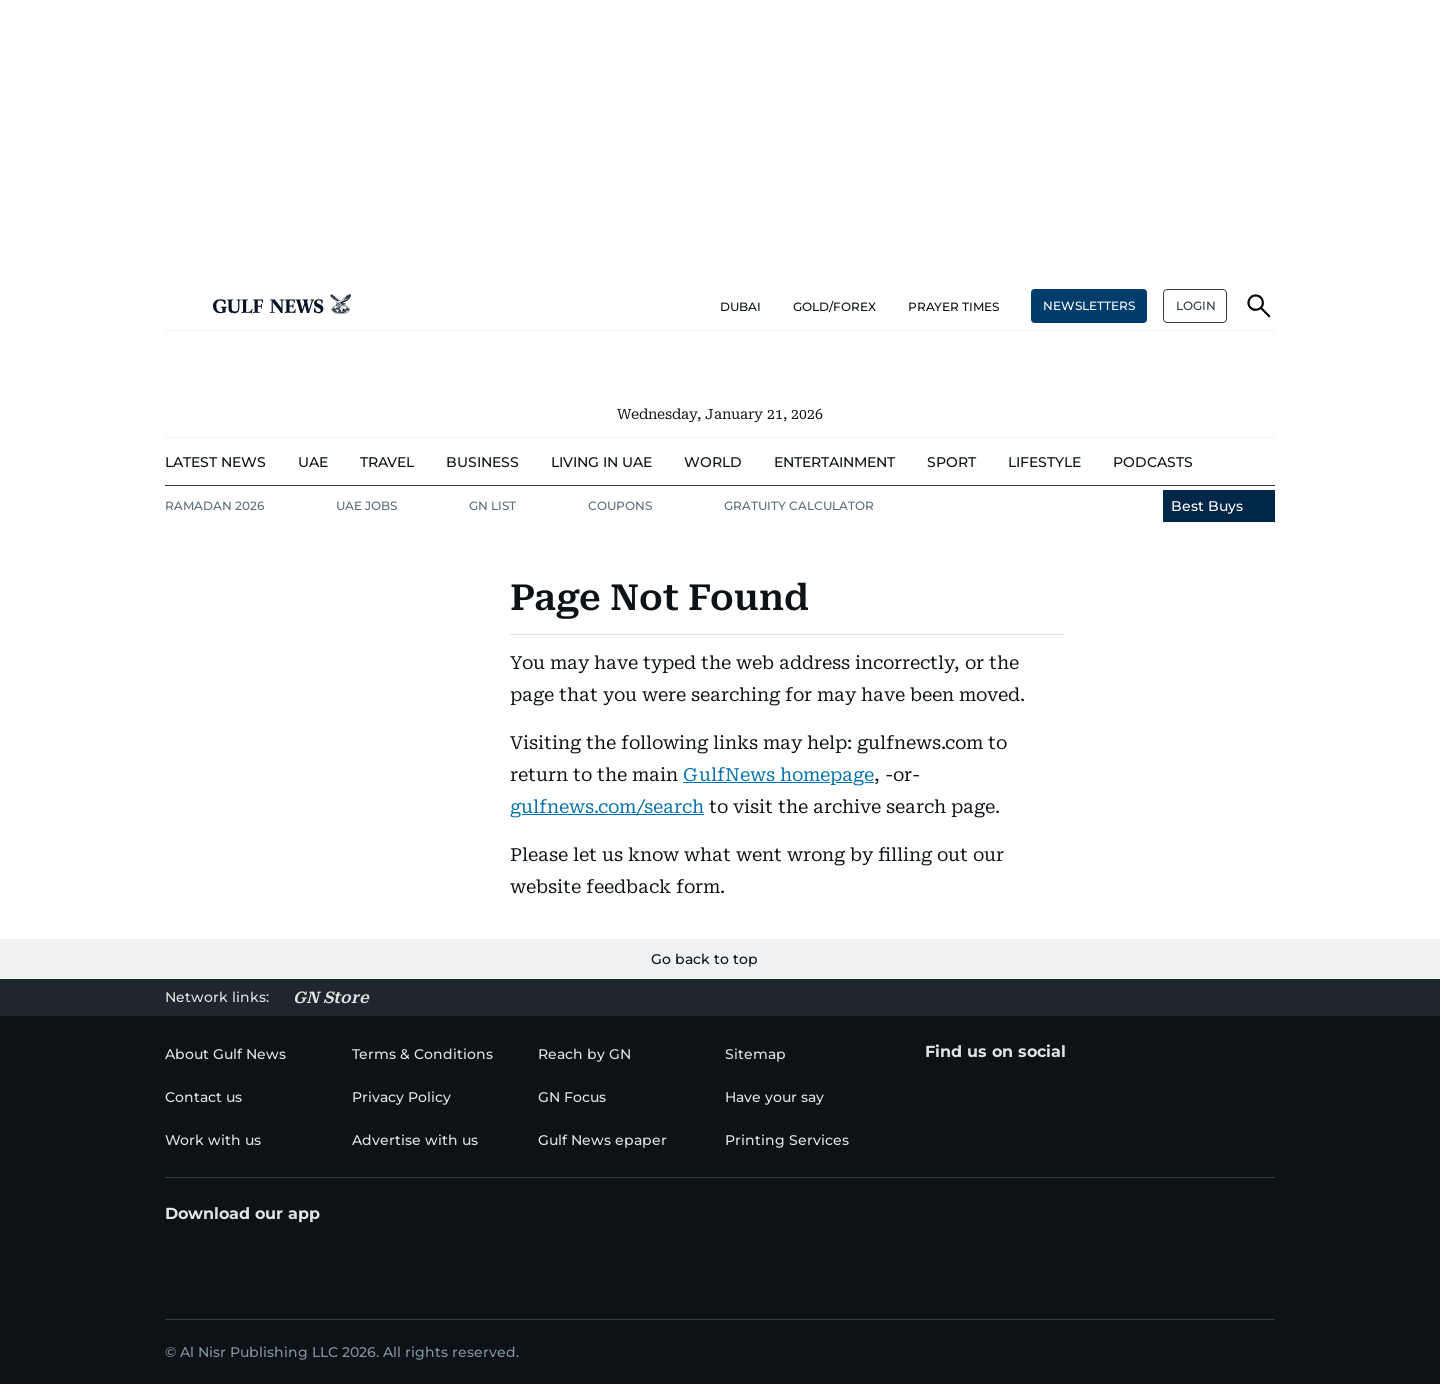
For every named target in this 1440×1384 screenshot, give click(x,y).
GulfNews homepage (778, 774)
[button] (181, 306)
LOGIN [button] (1196, 305)
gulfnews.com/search (607, 806)
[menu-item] (215, 462)
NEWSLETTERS (1089, 305)
